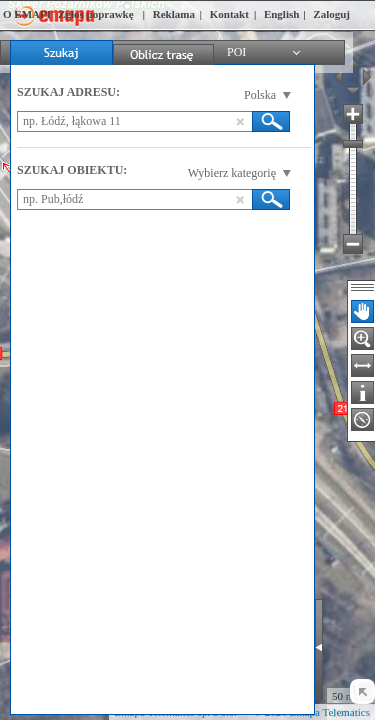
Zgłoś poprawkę (96, 14)
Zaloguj (331, 14)
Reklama (174, 14)
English (281, 14)
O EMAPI (27, 14)
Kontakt (229, 14)
